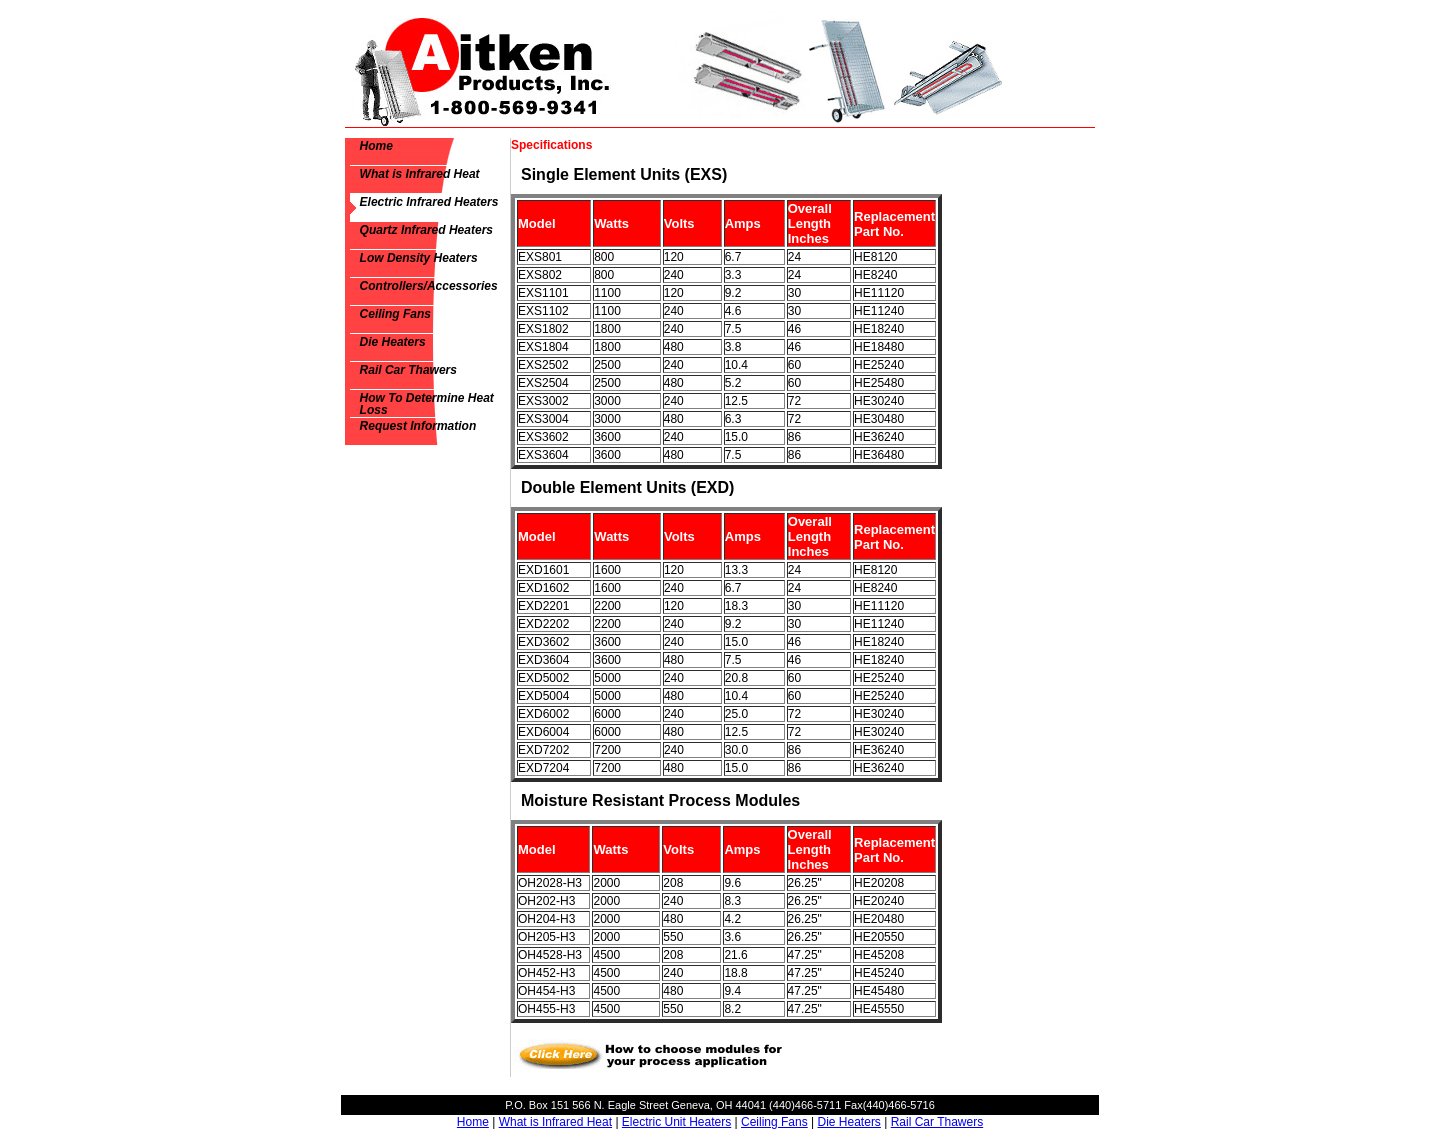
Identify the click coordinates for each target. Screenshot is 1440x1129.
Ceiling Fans (395, 314)
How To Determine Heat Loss (427, 404)
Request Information (418, 426)
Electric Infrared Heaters (429, 202)
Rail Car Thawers (408, 370)
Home (376, 146)
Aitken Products (479, 68)
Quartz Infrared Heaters (426, 230)
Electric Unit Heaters (676, 1122)
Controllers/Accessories (429, 286)
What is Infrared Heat (420, 174)
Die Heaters (393, 342)
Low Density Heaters (419, 258)
